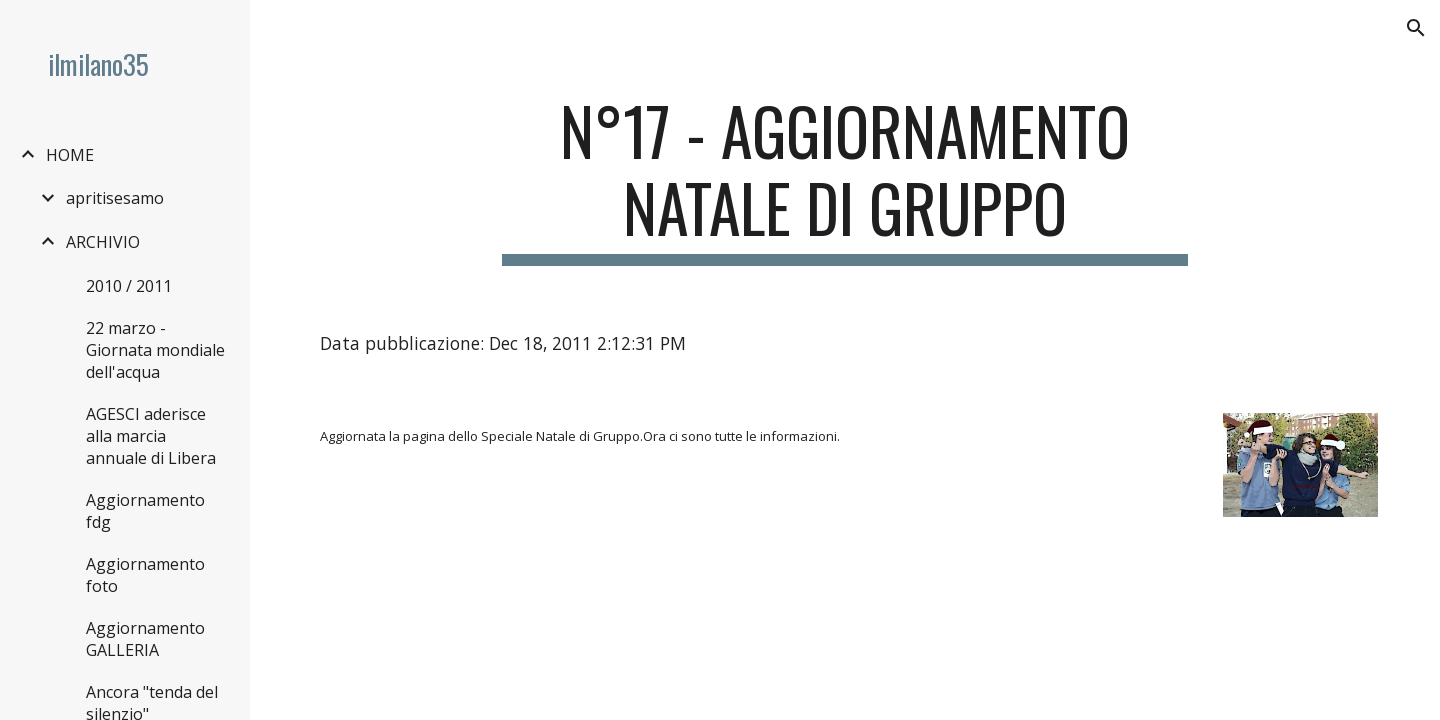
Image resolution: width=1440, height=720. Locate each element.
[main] (845, 179)
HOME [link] (70, 155)
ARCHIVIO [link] (103, 242)
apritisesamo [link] (115, 198)
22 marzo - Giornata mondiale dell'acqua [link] (155, 350)
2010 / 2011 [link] (129, 286)
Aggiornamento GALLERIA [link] (145, 639)
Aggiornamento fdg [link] (145, 511)
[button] (1416, 28)
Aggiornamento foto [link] (145, 575)
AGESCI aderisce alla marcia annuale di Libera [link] (151, 436)
